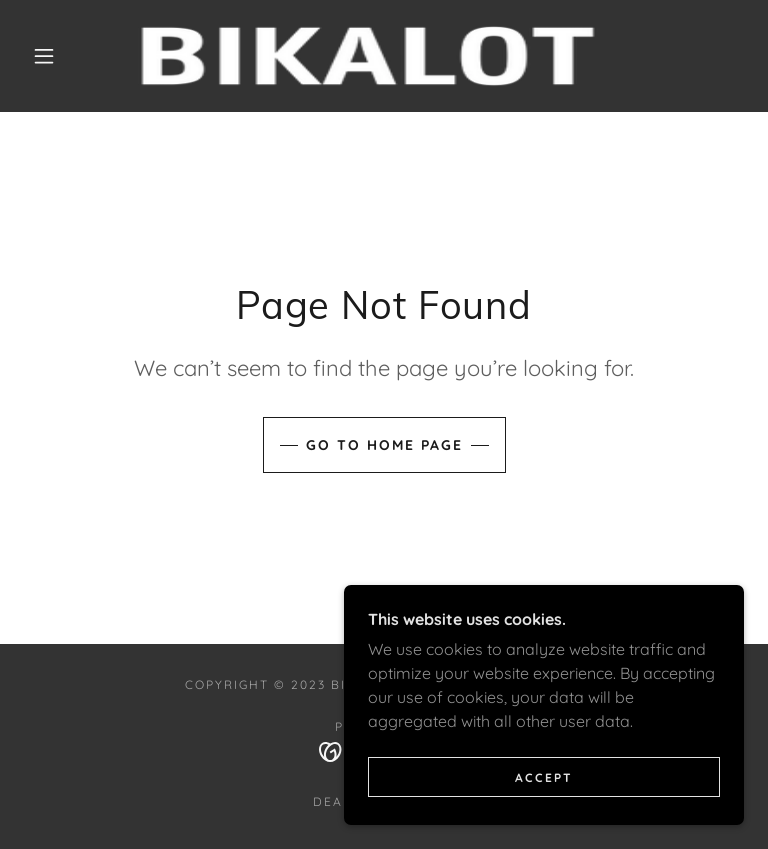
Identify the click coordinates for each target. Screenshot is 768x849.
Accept (544, 777)
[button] (44, 56)
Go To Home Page (384, 445)
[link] (368, 56)
